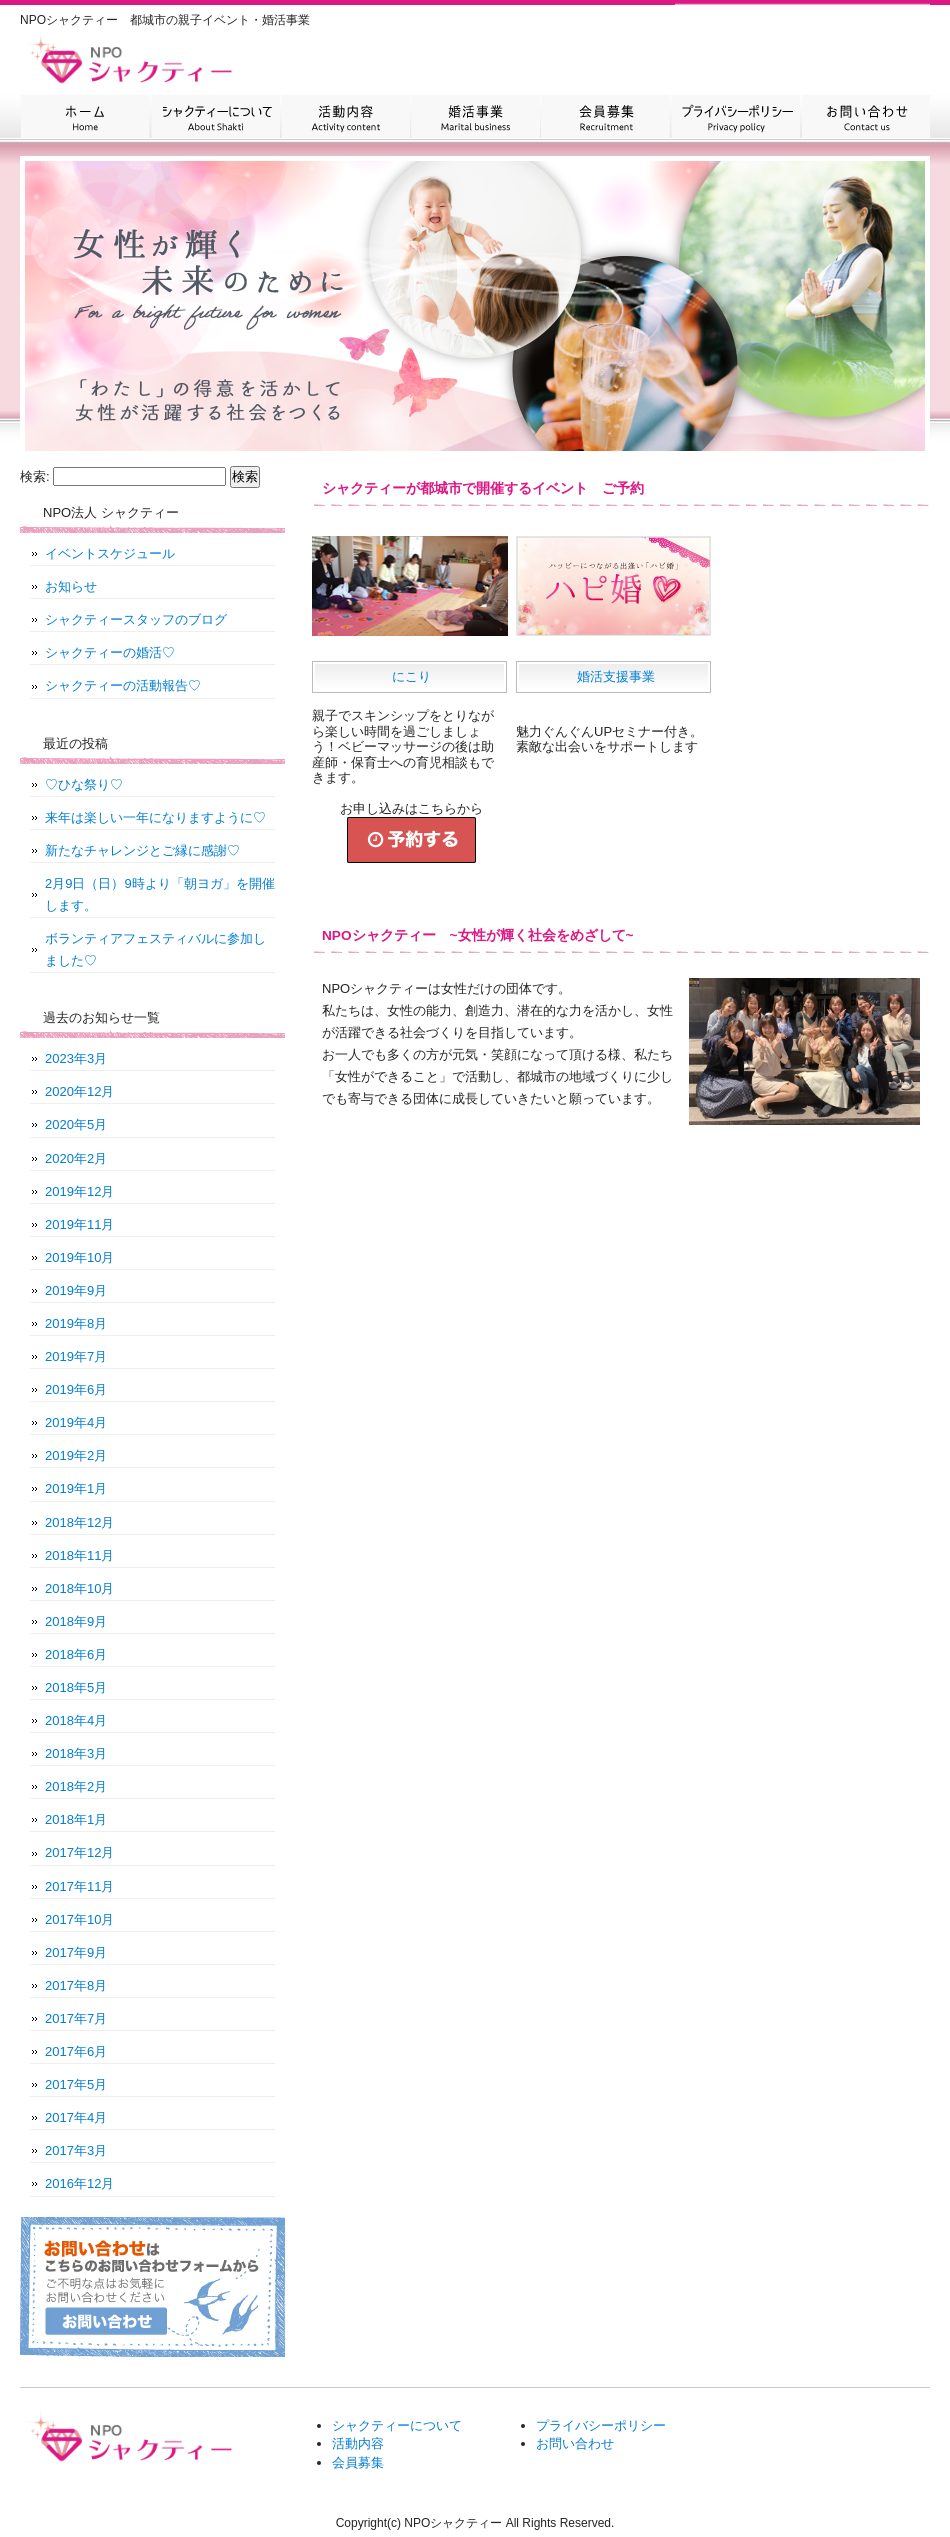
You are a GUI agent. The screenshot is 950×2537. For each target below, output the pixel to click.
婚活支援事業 (616, 676)
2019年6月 (76, 1389)
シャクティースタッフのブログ (136, 619)
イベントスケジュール (110, 553)
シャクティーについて (215, 118)
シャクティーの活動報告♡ (123, 685)
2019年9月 (76, 1290)
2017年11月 (79, 1886)
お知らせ (71, 586)
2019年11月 (79, 1224)
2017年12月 (79, 1852)
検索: (35, 476)
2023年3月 (76, 1058)
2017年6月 (76, 2051)
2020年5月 (76, 1124)
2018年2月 (76, 1786)
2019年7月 (76, 1356)
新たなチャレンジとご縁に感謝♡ (142, 850)
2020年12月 (79, 1091)
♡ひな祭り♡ (84, 784)
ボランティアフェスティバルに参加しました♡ (155, 949)
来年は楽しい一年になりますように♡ (155, 817)
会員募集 (605, 118)
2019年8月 (76, 1323)
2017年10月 (79, 1919)
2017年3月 (76, 2150)
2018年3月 (76, 1753)
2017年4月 (76, 2117)
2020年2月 (76, 1158)
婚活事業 (475, 118)
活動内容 (345, 118)
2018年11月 (79, 1555)
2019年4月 (76, 1422)
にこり (411, 676)
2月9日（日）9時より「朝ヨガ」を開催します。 (160, 894)
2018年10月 (79, 1588)
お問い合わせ (865, 118)
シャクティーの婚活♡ (110, 652)
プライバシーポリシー (735, 118)
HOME (85, 118)
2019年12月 (79, 1191)
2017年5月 (76, 2084)
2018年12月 (79, 1522)
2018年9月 (76, 1621)
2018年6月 (76, 1654)
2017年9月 (76, 1952)
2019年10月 (79, 1257)
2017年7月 (76, 2018)
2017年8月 (76, 1985)
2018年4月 (76, 1720)
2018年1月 (76, 1819)
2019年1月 (76, 1488)
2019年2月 (76, 1455)
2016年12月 (79, 2183)
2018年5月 (76, 1687)
